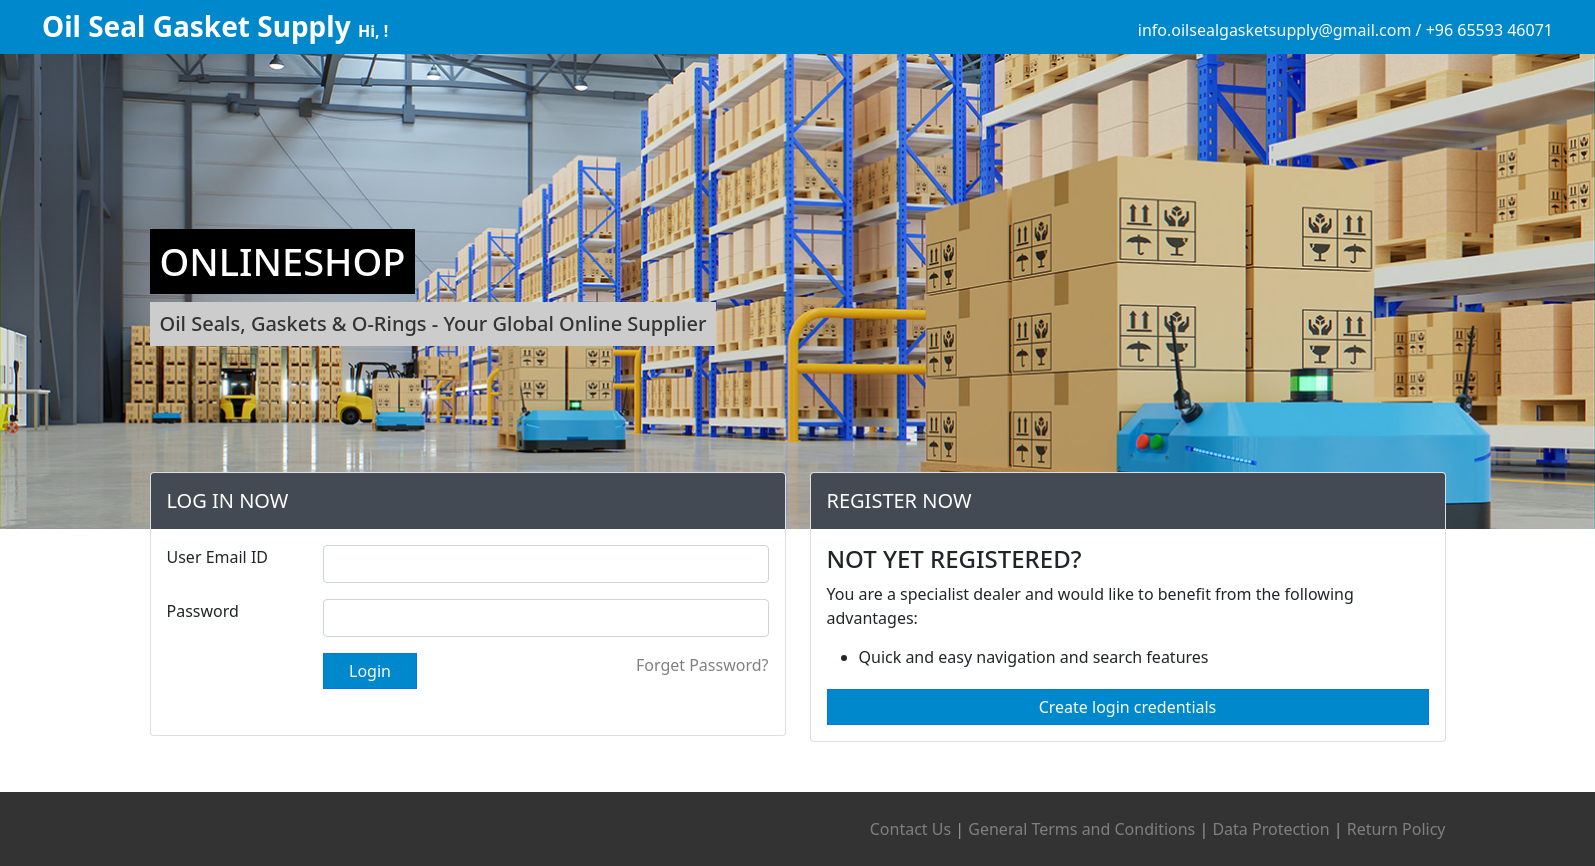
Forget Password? (691, 665)
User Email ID (207, 557)
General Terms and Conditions (1081, 829)
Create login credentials (1139, 707)
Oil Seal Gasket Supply (200, 26)
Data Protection (1270, 829)
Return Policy (1396, 829)
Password (192, 611)
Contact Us (910, 829)
